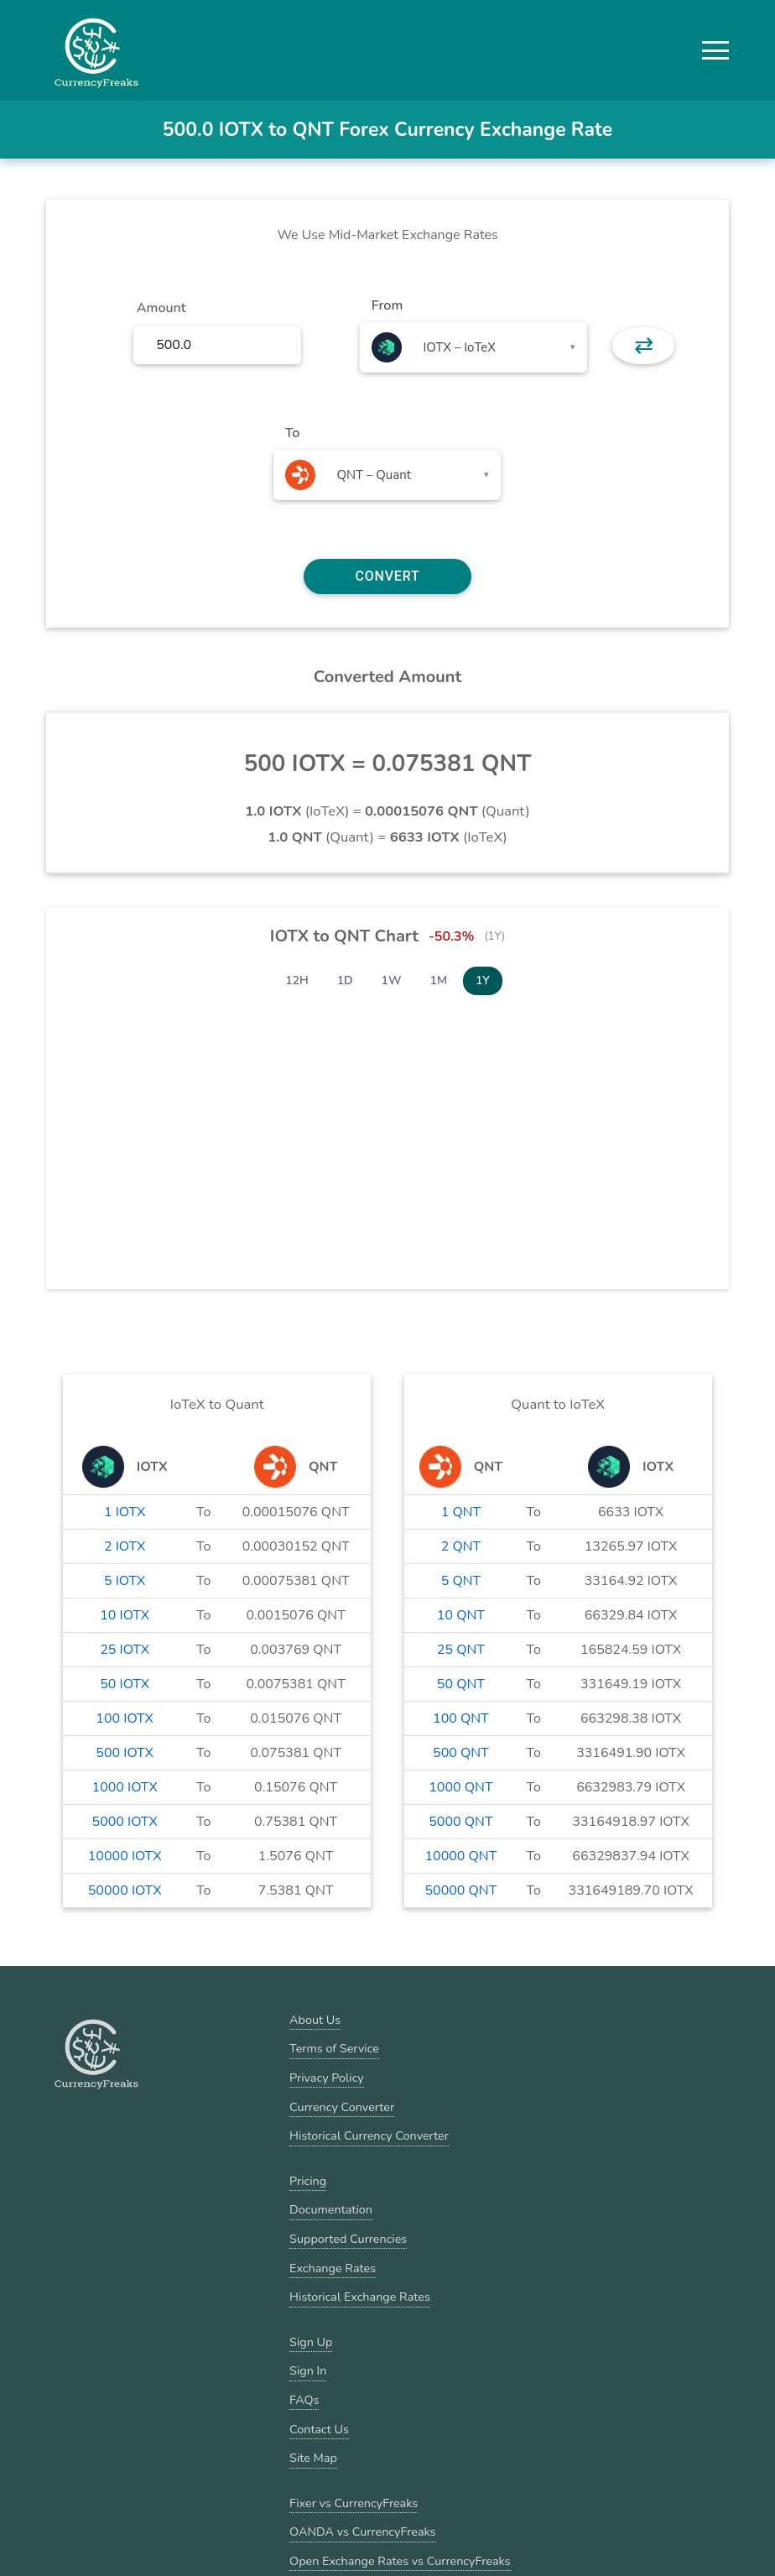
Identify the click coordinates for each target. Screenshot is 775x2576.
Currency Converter (341, 2107)
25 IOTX (124, 1649)
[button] (715, 50)
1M (438, 980)
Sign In (307, 2370)
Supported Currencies (348, 2238)
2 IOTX (124, 1546)
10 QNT (461, 1615)
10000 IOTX (125, 1856)
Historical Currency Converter (369, 2135)
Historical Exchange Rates (359, 2296)
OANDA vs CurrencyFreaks (362, 2531)
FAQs (304, 2399)
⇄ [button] (643, 346)
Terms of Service (334, 2048)
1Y (483, 980)
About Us (315, 2019)
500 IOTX (124, 1753)
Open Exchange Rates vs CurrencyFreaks (399, 2561)
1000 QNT (460, 1787)
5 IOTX (124, 1581)
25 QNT (461, 1649)
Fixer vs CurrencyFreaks (353, 2503)
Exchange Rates (332, 2268)
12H (297, 980)
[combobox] (473, 347)
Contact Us (319, 2429)
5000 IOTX (125, 1821)
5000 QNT (460, 1821)
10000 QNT (460, 1856)
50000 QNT (460, 1890)
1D (345, 980)
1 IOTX (124, 1512)
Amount (161, 308)
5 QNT (461, 1581)
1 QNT (461, 1512)
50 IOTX (124, 1684)
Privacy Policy (326, 2077)
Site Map (313, 2457)
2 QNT (461, 1546)
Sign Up (310, 2342)
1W (392, 980)
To (292, 433)
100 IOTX (124, 1718)
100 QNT (461, 1718)
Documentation (330, 2209)
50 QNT (461, 1684)
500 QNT (461, 1753)
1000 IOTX (125, 1787)
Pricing (307, 2180)
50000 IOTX (125, 1890)
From (387, 305)
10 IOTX (124, 1615)
